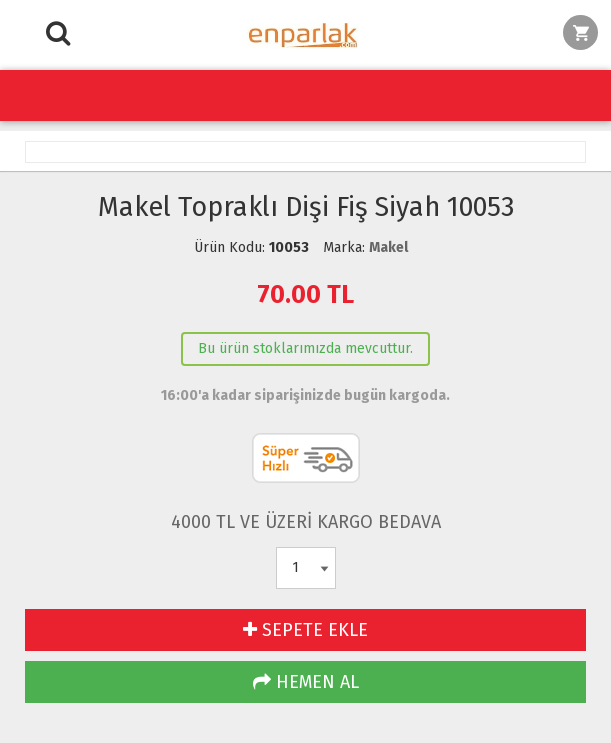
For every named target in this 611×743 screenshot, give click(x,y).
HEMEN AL (306, 682)
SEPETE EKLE (305, 630)
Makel (388, 247)
